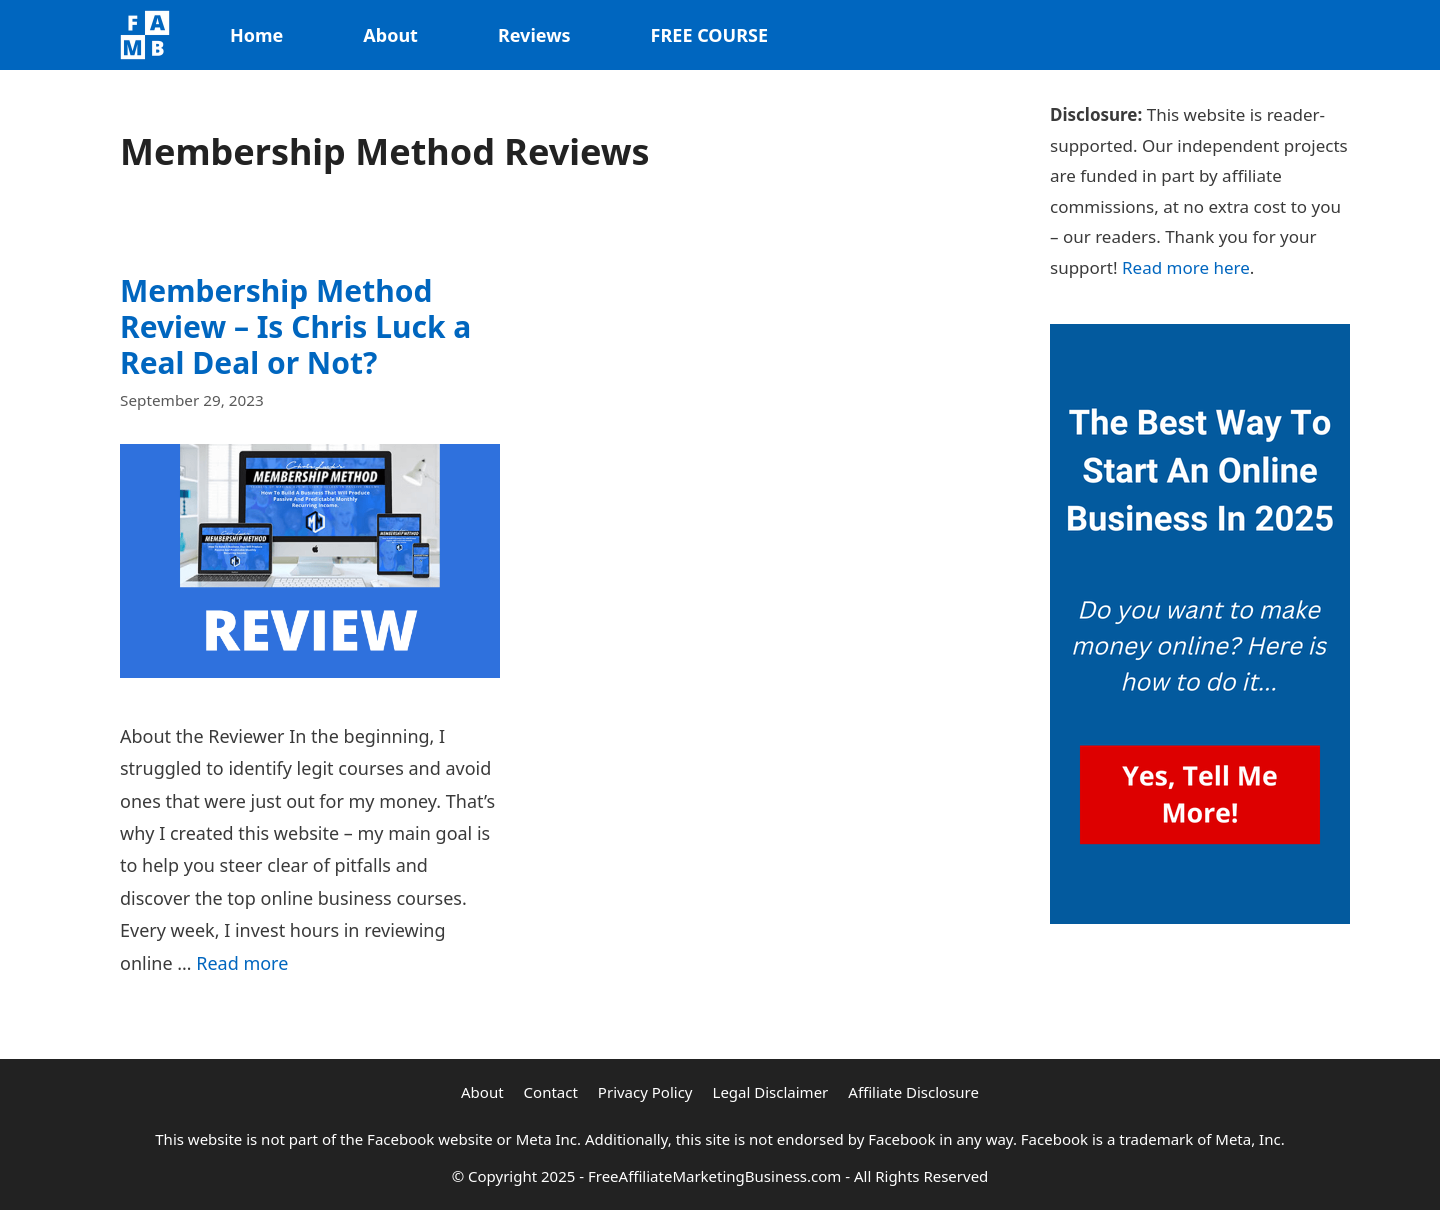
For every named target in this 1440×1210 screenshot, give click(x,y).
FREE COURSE (709, 35)
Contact (551, 1092)
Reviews (534, 35)
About (390, 35)
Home (256, 35)
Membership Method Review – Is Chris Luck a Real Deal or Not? (295, 326)
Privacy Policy (645, 1092)
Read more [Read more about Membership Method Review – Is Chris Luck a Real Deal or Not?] (242, 963)
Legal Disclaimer (771, 1092)
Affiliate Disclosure (913, 1092)
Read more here (1186, 267)
